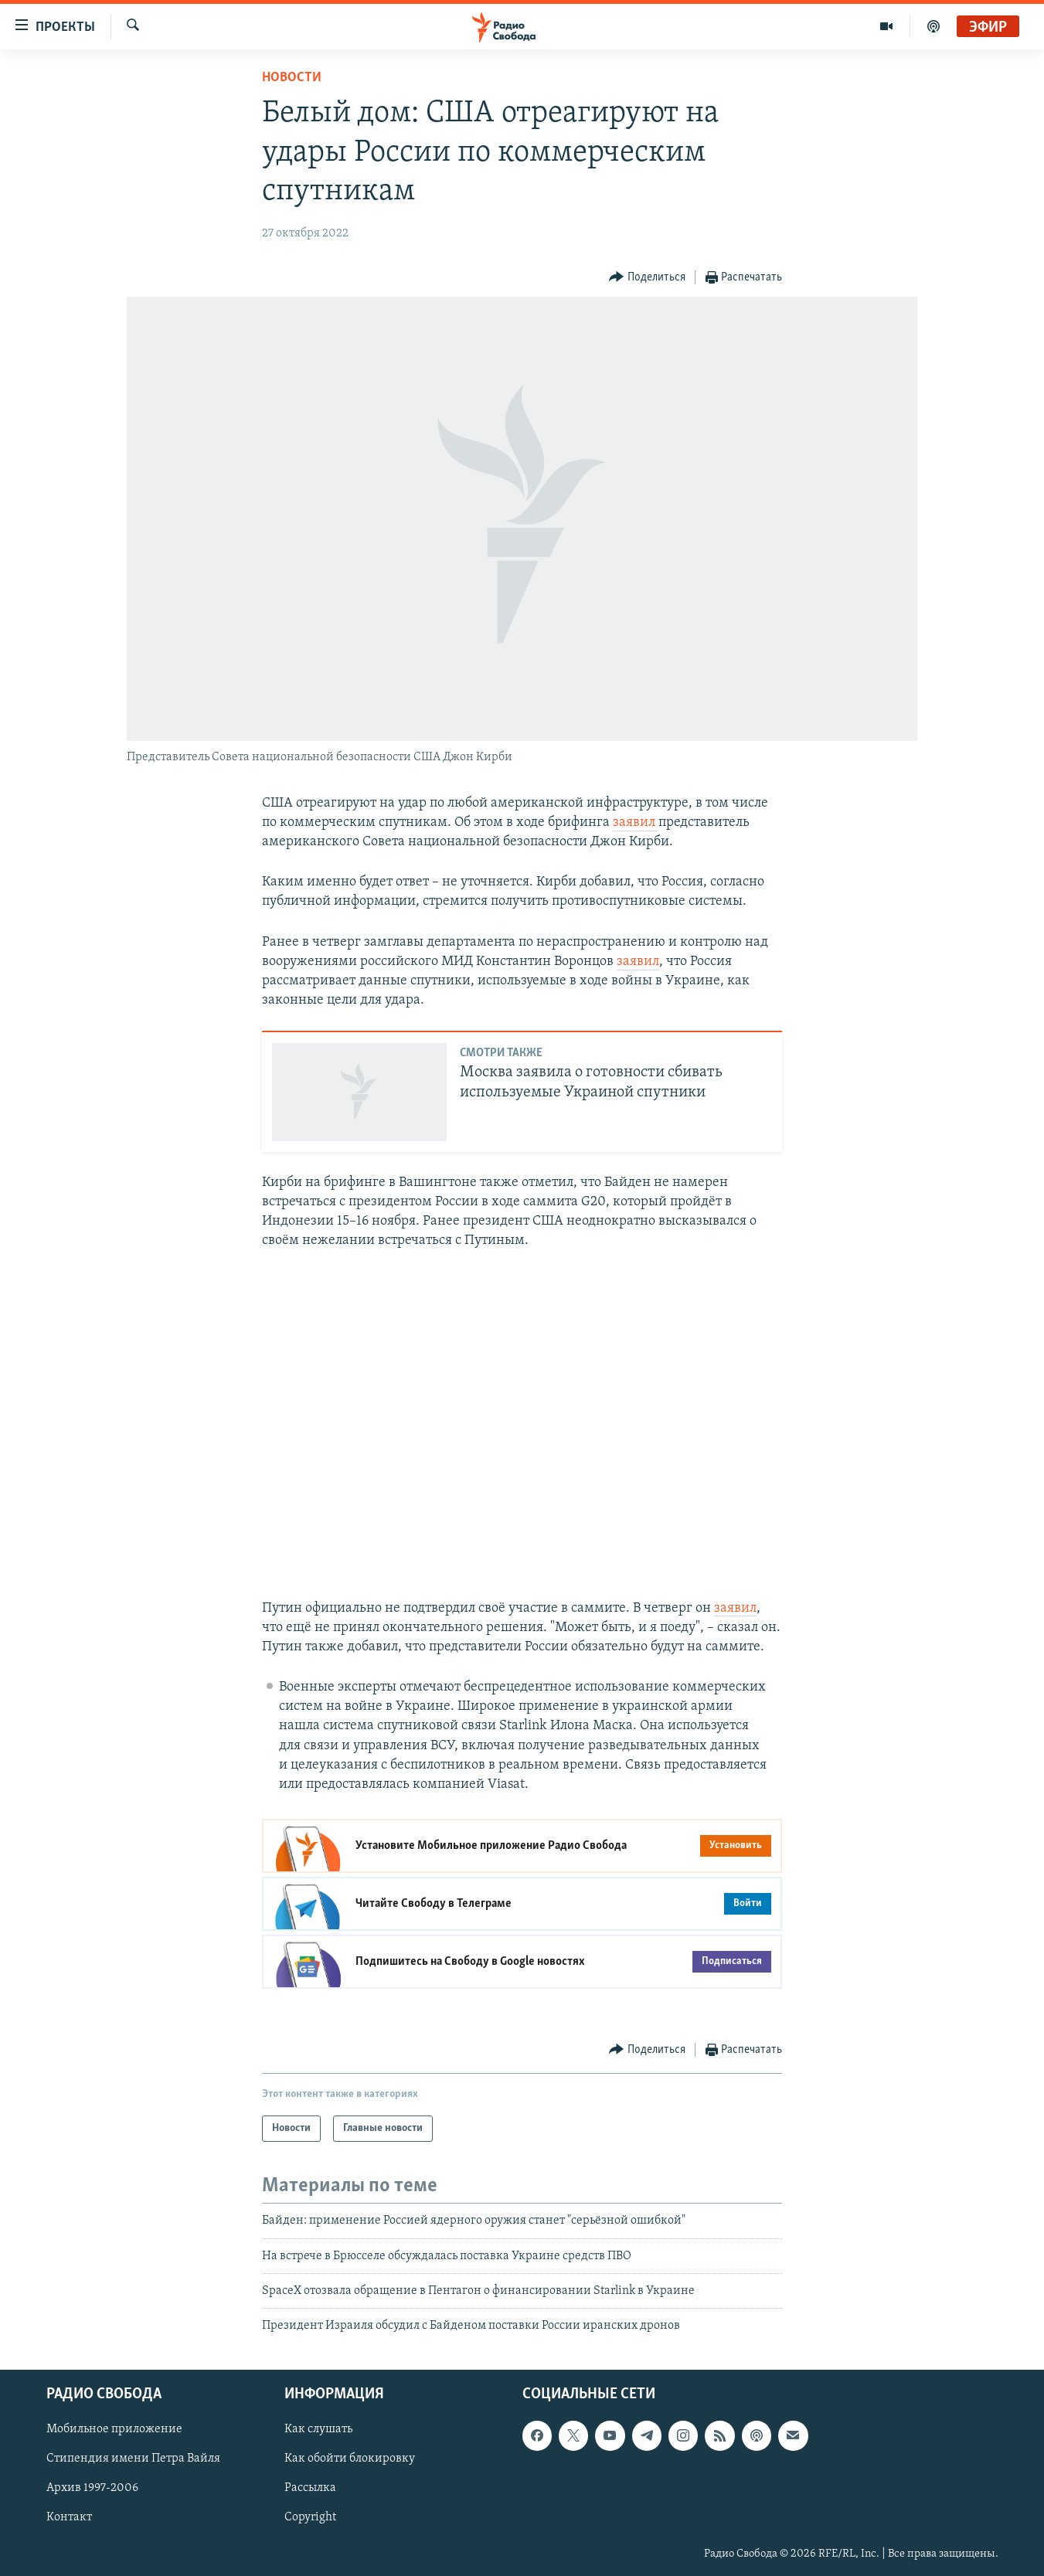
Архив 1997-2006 (92, 2488)
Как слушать (318, 2429)
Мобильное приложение (114, 2429)
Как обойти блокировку (349, 2458)
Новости (291, 77)
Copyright (310, 2517)
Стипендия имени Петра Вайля (133, 2458)
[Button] (647, 277)
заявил (635, 822)
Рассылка (310, 2488)
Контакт (69, 2517)
